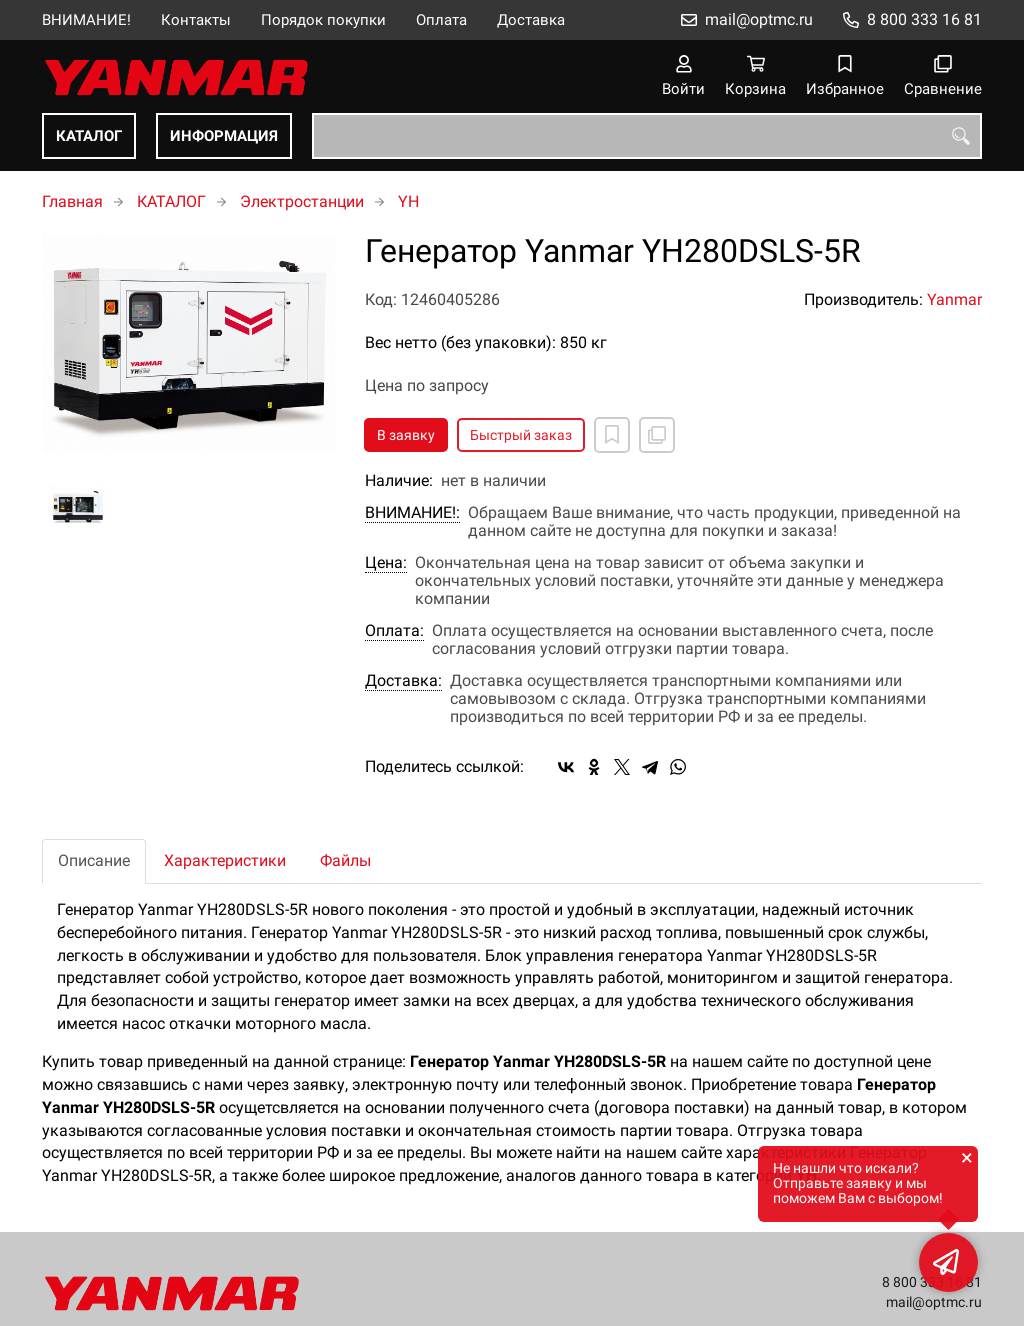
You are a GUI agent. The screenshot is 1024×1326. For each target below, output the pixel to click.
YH (408, 201)
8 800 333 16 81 (924, 19)
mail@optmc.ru (759, 19)
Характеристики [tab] (225, 860)
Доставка (531, 20)
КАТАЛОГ (89, 136)
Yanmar (954, 299)
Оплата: (394, 631)
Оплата (441, 20)
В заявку (406, 435)
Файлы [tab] (345, 860)
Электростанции (302, 201)
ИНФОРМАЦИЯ (224, 136)
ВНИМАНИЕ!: (412, 513)
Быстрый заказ (521, 435)
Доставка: (403, 681)
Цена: (386, 563)
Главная (72, 201)
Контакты (196, 20)
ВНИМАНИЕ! (86, 20)
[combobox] (647, 136)
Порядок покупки (323, 20)
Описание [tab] (94, 860)
